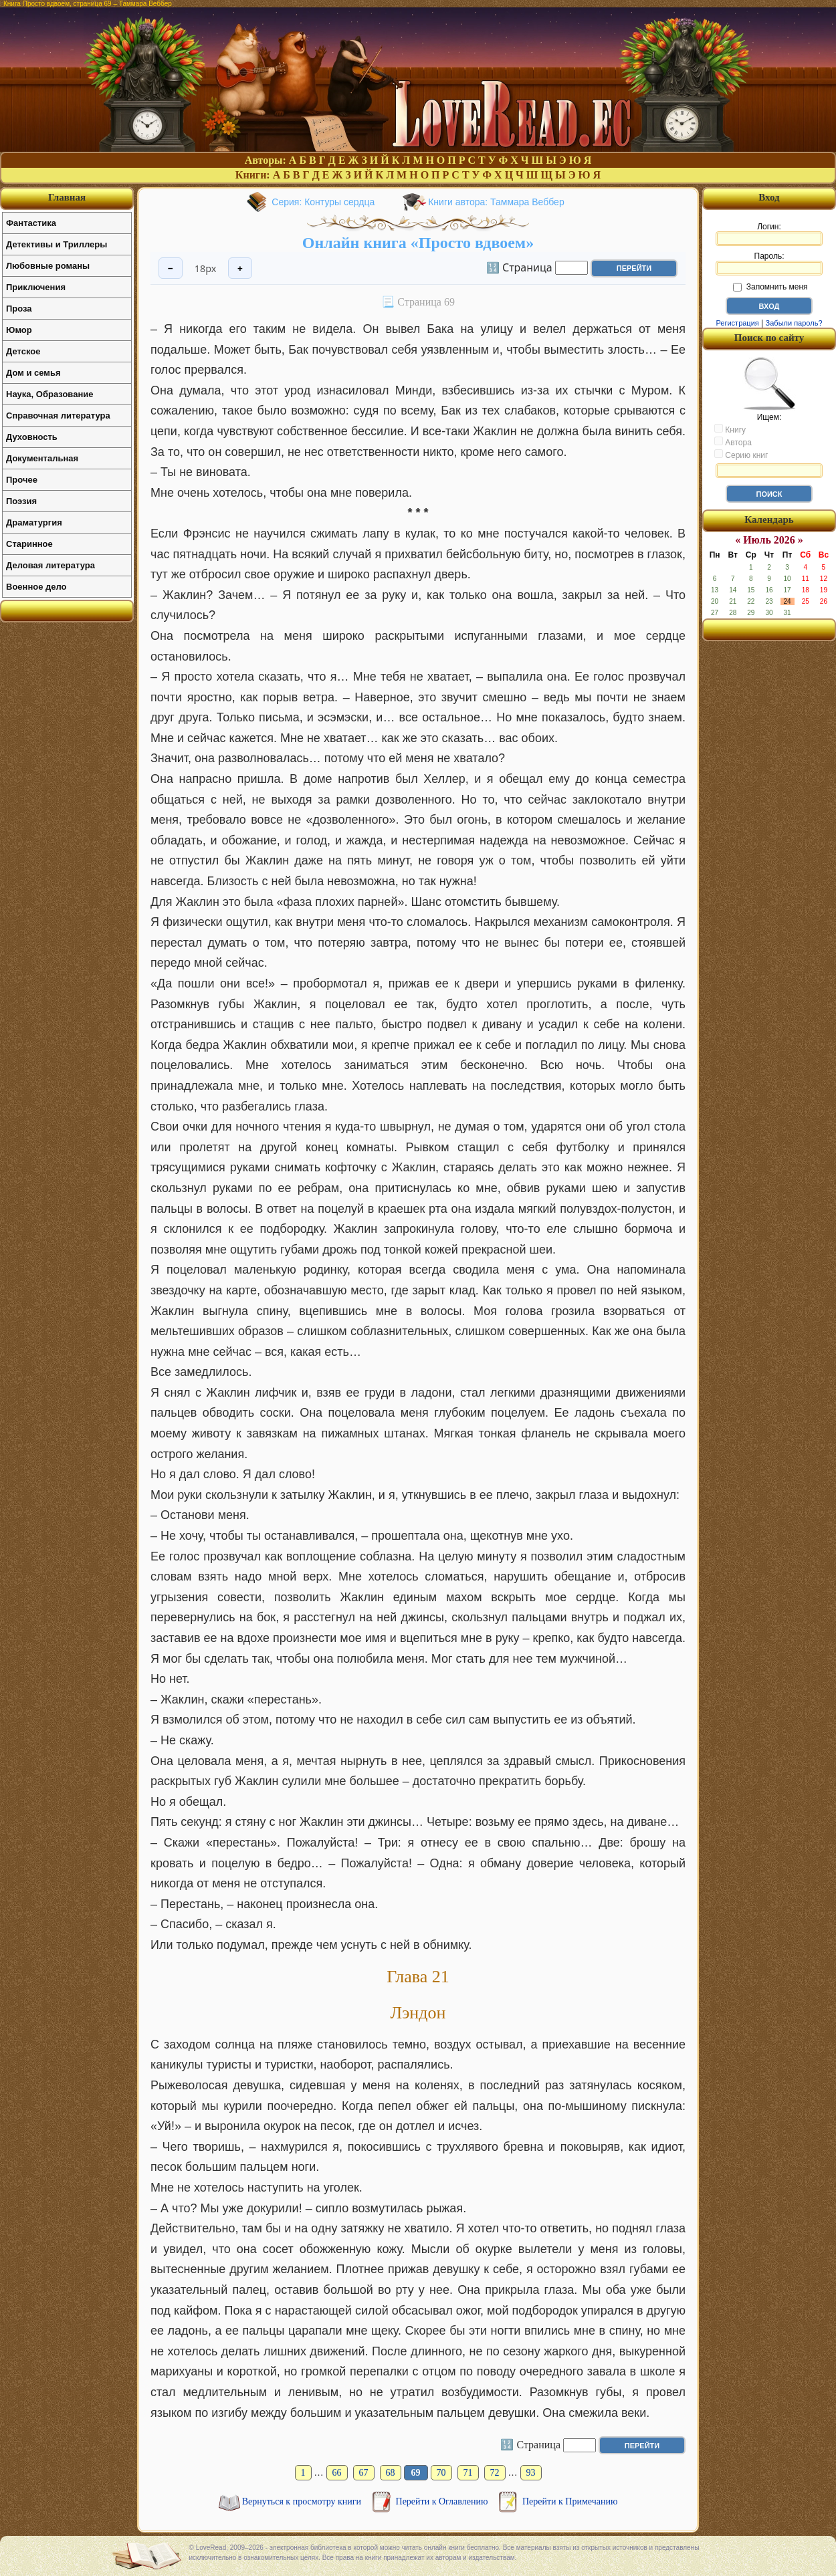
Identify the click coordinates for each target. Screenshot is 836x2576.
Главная (67, 197)
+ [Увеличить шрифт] (240, 268)
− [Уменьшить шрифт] (170, 268)
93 (531, 2473)
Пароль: (769, 263)
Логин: (769, 234)
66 (337, 2473)
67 (364, 2473)
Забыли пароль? (794, 323)
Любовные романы (48, 266)
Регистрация (737, 323)
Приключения (36, 287)
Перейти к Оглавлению (443, 2501)
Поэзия (21, 501)
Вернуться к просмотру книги (303, 2501)
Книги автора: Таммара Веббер (496, 202)
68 (390, 2473)
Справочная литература (58, 416)
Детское (23, 351)
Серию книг (741, 454)
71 (468, 2473)
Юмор (19, 330)
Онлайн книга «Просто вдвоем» (418, 242)
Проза (19, 309)
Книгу (730, 429)
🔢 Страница (519, 266)
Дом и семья (33, 373)
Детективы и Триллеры (56, 244)
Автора (733, 442)
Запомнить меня (770, 286)
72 (495, 2473)
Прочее (21, 480)
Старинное (29, 544)
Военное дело (36, 587)
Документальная (42, 458)
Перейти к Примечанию (569, 2501)
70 (441, 2473)
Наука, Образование (49, 394)
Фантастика (31, 223)
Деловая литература (50, 565)
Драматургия (34, 522)
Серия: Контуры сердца (323, 202)
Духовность (32, 437)
